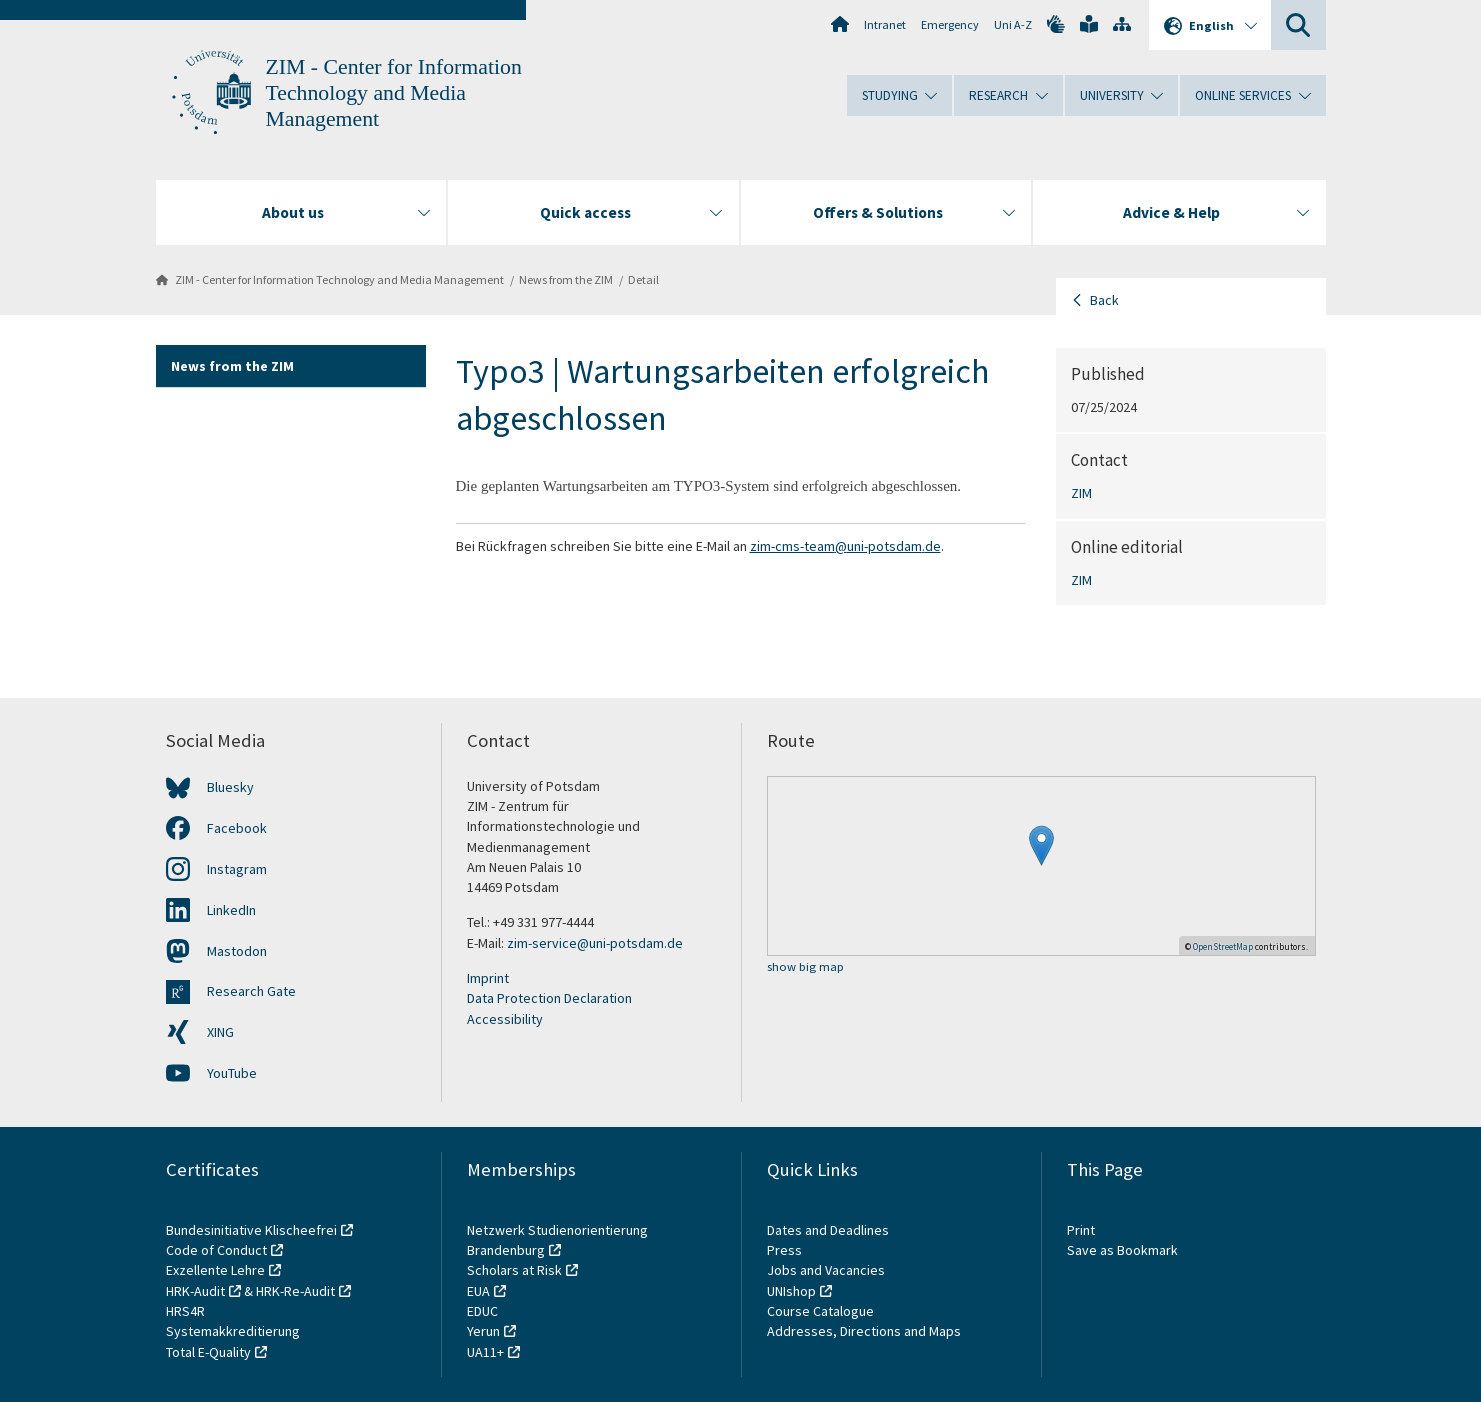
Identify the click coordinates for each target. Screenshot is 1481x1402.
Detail (643, 279)
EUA (478, 1291)
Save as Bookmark (1122, 1250)
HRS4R (185, 1311)
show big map (805, 967)
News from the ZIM (566, 279)
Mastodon (237, 951)
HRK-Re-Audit (295, 1291)
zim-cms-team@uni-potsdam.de (845, 546)
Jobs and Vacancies (826, 1270)
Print (1081, 1230)
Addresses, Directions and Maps (864, 1331)
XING (220, 1032)
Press (784, 1250)
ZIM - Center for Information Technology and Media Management (394, 93)
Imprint (488, 978)
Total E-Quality (208, 1352)
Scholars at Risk (514, 1270)
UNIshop (791, 1291)
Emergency (950, 24)
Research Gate (251, 991)
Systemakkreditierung (233, 1331)
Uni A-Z (1013, 24)
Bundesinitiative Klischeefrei (251, 1230)
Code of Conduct (216, 1250)
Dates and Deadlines (828, 1230)
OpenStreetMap (1223, 946)
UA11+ (485, 1352)
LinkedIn (231, 910)
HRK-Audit (195, 1291)
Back (1104, 300)
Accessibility (505, 1019)
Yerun (483, 1331)
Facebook (237, 828)
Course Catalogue (820, 1311)
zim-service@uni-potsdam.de (595, 943)
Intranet (885, 24)
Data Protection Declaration (549, 998)
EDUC (482, 1311)
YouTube (232, 1073)
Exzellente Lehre (215, 1270)
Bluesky (230, 787)
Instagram (237, 869)
